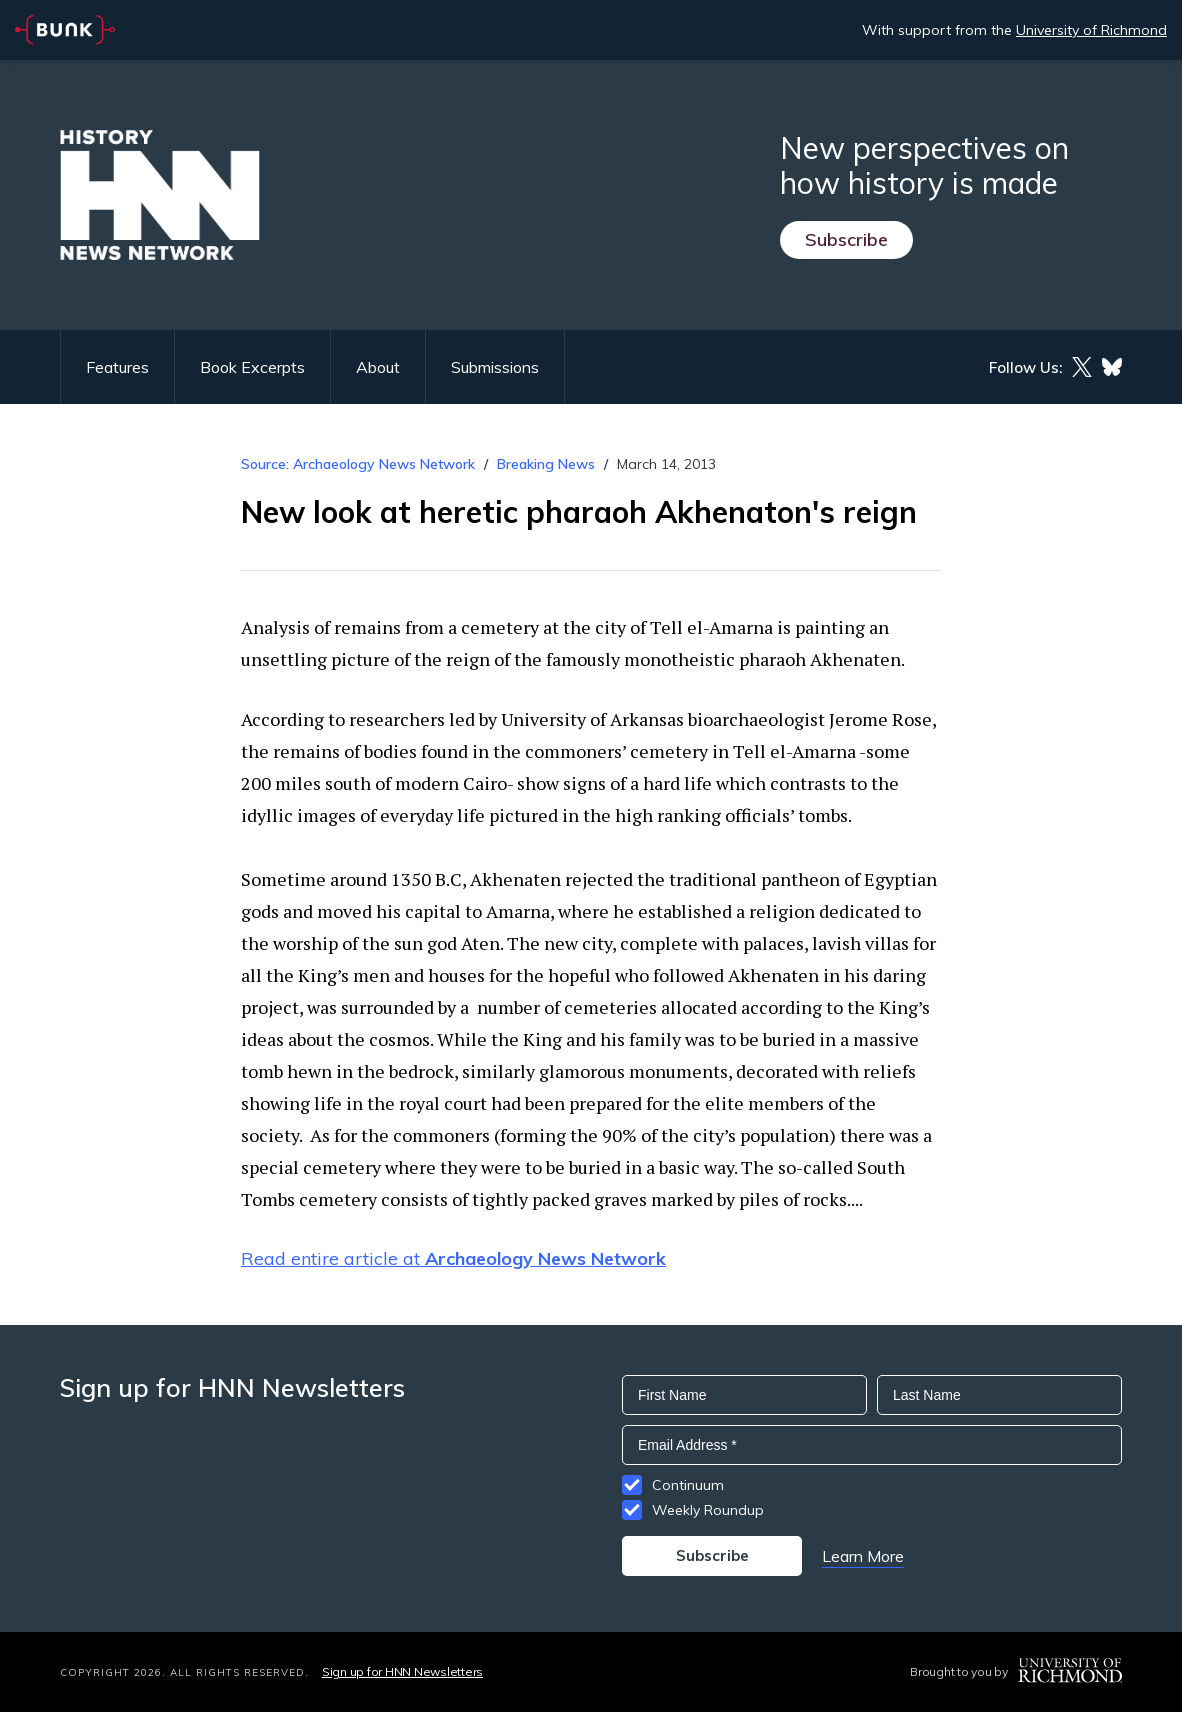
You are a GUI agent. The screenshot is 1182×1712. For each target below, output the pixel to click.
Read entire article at (453, 1258)
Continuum (688, 1485)
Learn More (863, 1556)
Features (117, 367)
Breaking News (546, 464)
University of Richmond (1091, 30)
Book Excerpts (252, 367)
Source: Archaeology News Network (358, 464)
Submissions (495, 367)
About (378, 367)
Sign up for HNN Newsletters (402, 1671)
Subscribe (846, 239)
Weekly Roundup (708, 1510)
